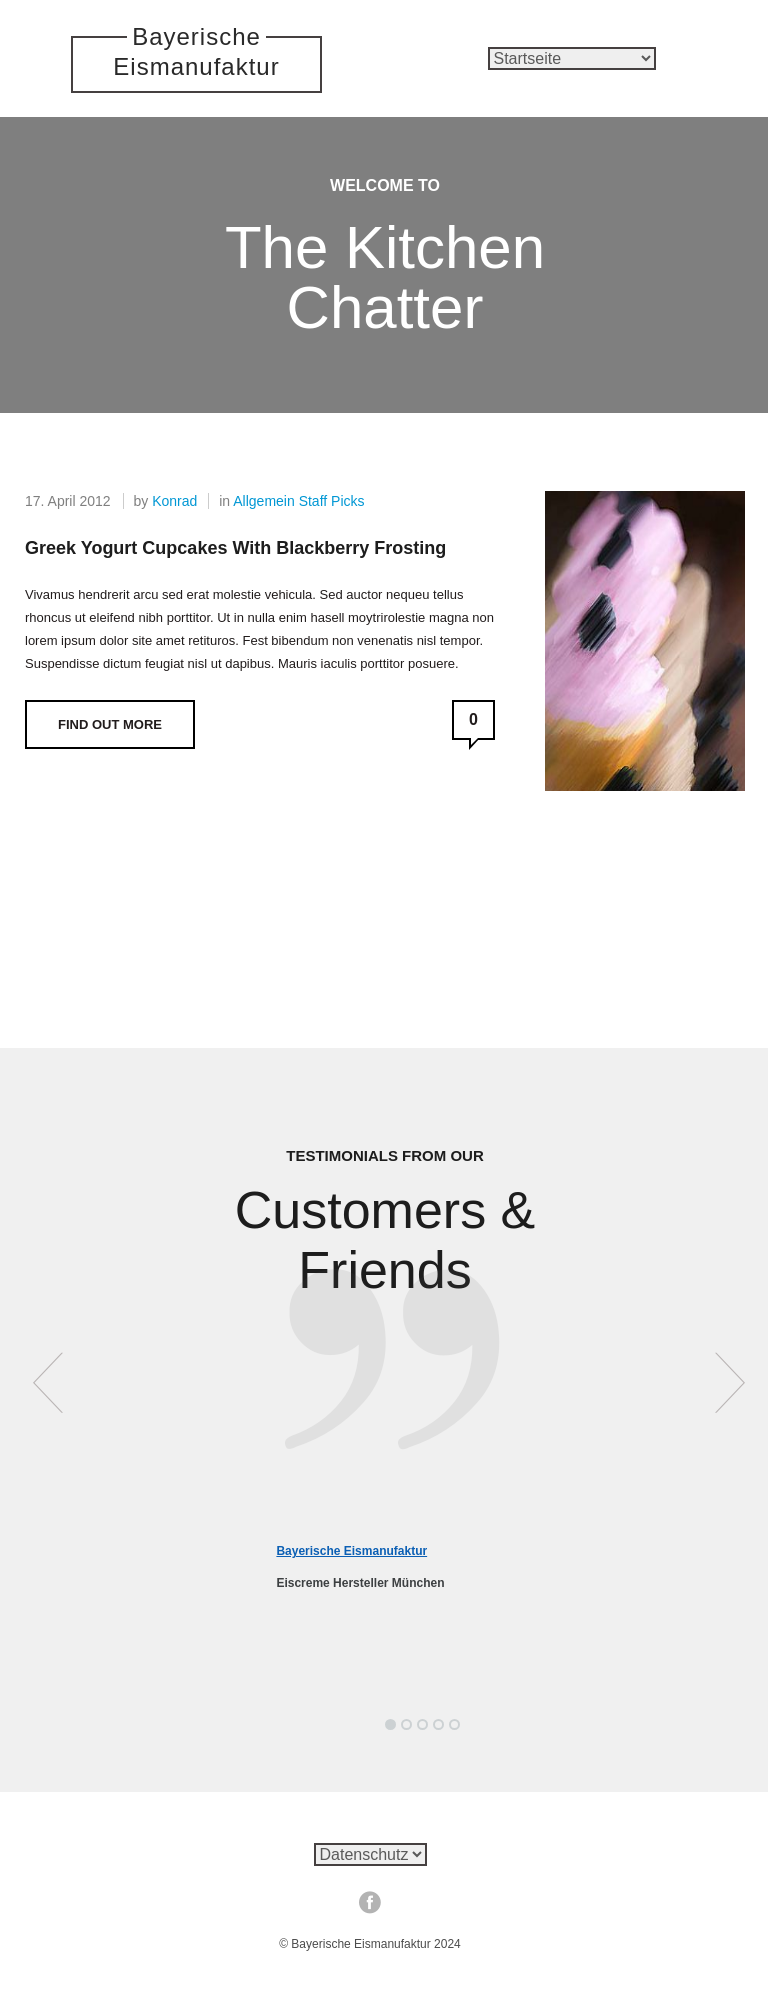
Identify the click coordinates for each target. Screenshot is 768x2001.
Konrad (174, 501)
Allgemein (263, 501)
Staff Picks (332, 501)
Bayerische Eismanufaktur (351, 1551)
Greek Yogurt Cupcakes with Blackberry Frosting (235, 548)
